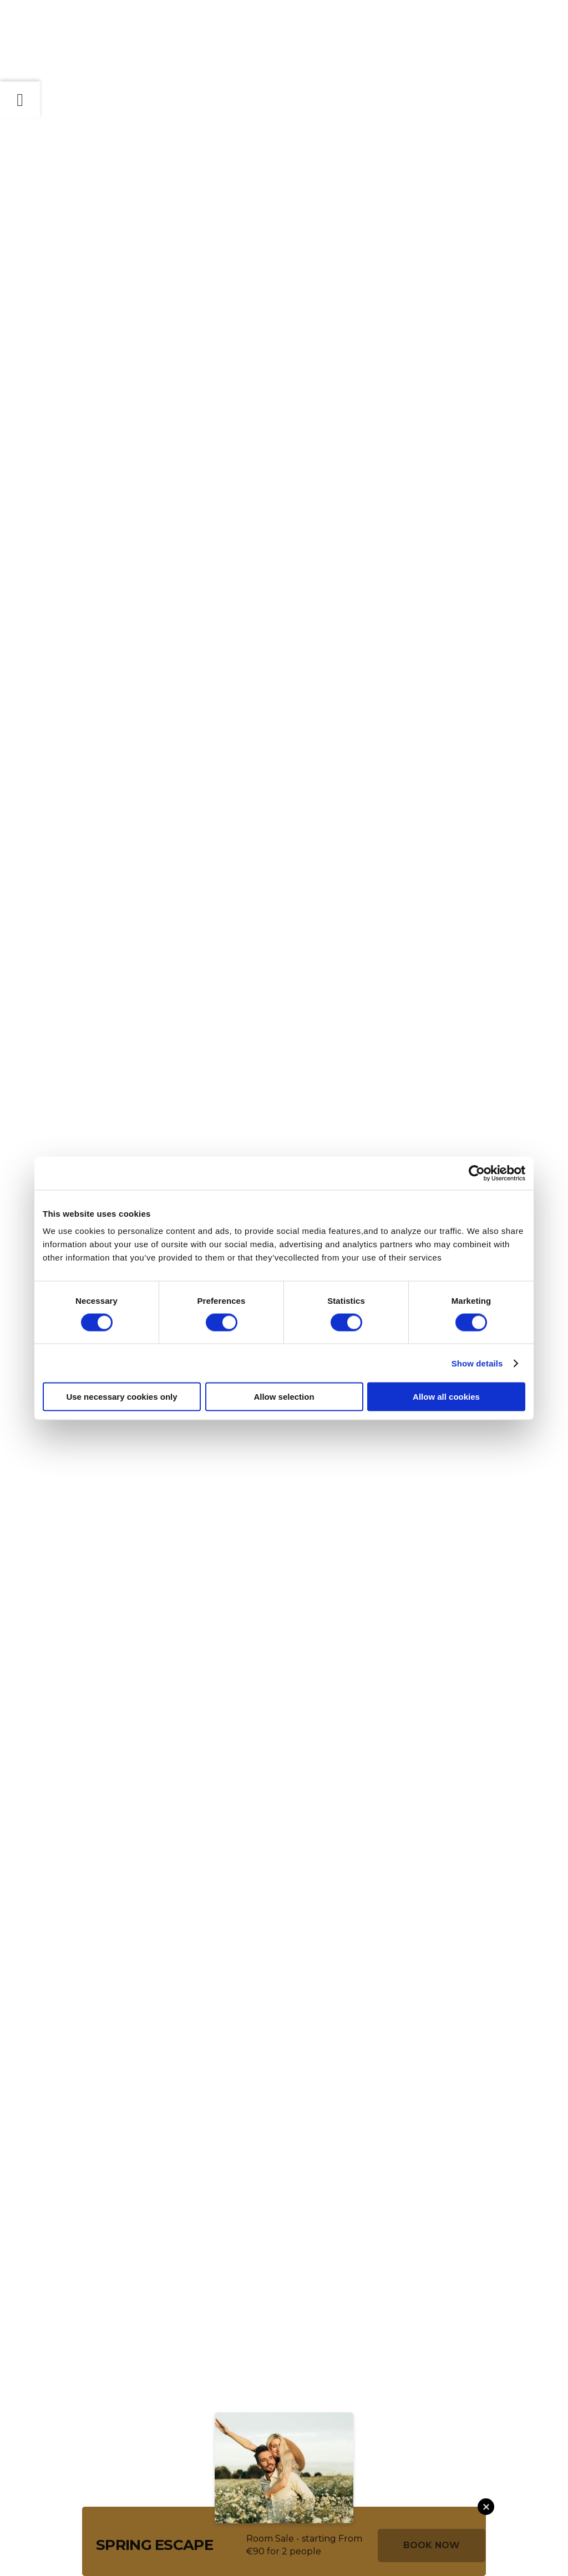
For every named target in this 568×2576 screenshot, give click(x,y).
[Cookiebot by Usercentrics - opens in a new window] (476, 1173)
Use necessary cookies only (121, 1396)
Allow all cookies (446, 1396)
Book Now (431, 2545)
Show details (477, 1363)
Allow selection (283, 1396)
